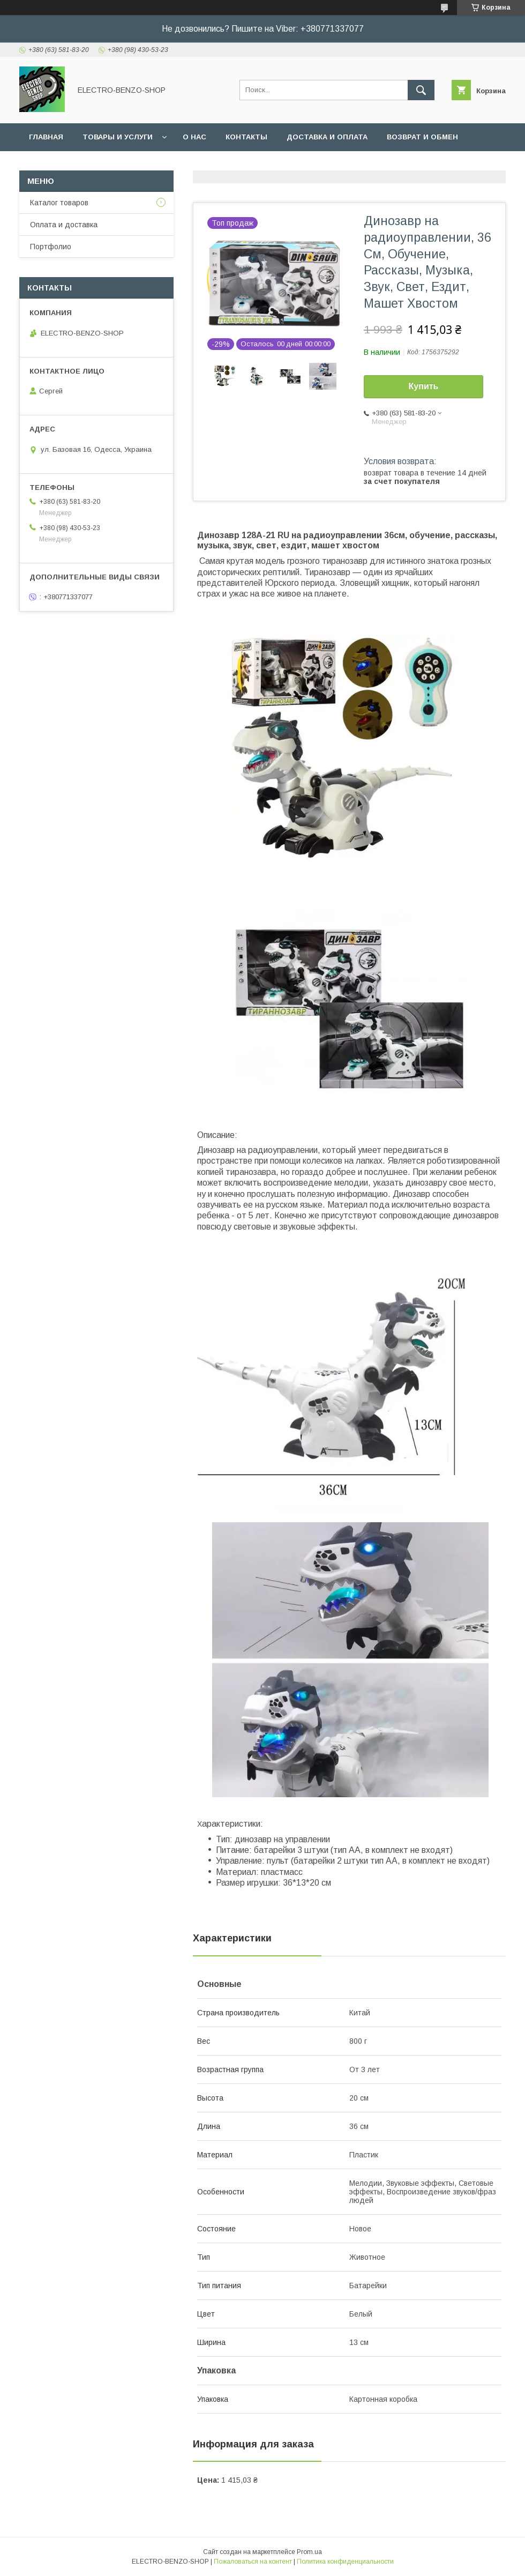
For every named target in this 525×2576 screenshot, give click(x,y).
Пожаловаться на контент (253, 2561)
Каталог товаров (59, 202)
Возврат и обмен (422, 137)
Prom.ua (309, 2552)
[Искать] (421, 90)
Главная (46, 137)
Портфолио (50, 246)
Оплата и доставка (64, 224)
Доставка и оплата (327, 137)
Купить (424, 386)
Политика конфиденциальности (345, 2561)
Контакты (246, 137)
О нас (194, 137)
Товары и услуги (117, 137)
